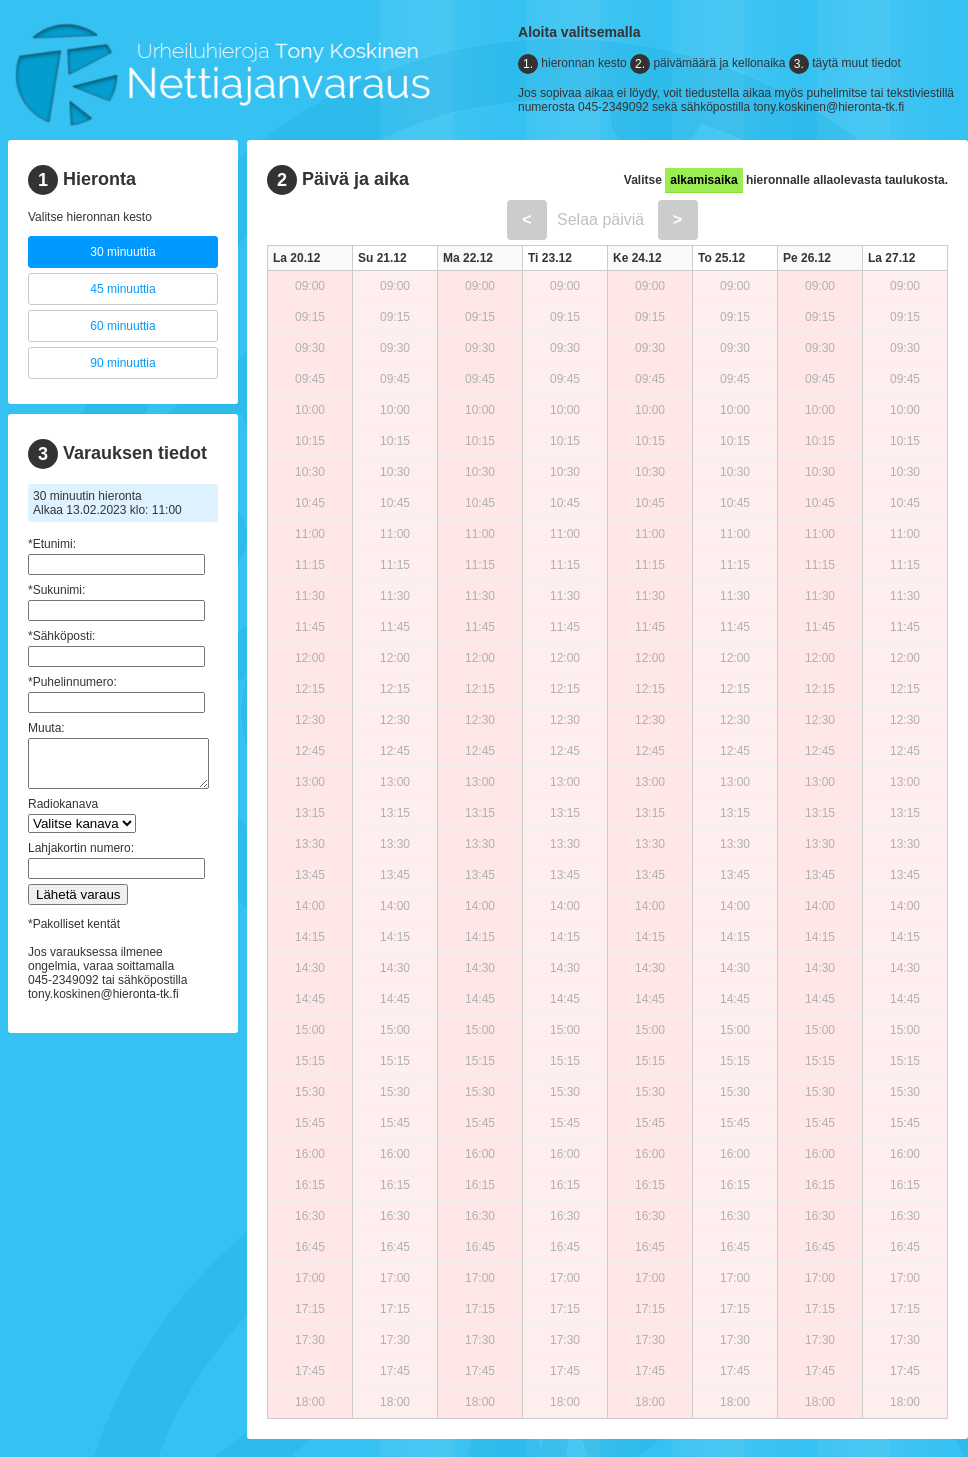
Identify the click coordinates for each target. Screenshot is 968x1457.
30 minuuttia (122, 252)
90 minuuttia (122, 363)
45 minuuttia (122, 289)
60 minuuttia (122, 326)
